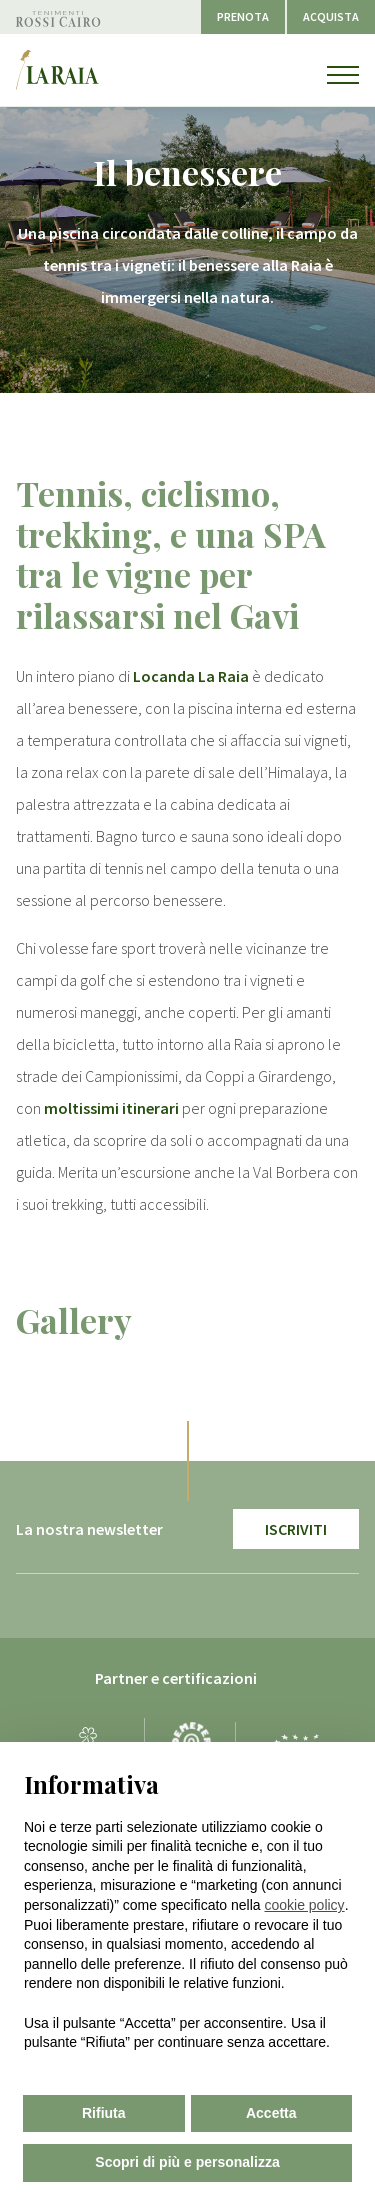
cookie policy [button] (304, 1905)
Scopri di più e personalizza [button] (187, 2162)
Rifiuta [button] (104, 2113)
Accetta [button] (271, 2113)
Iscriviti (296, 1529)
